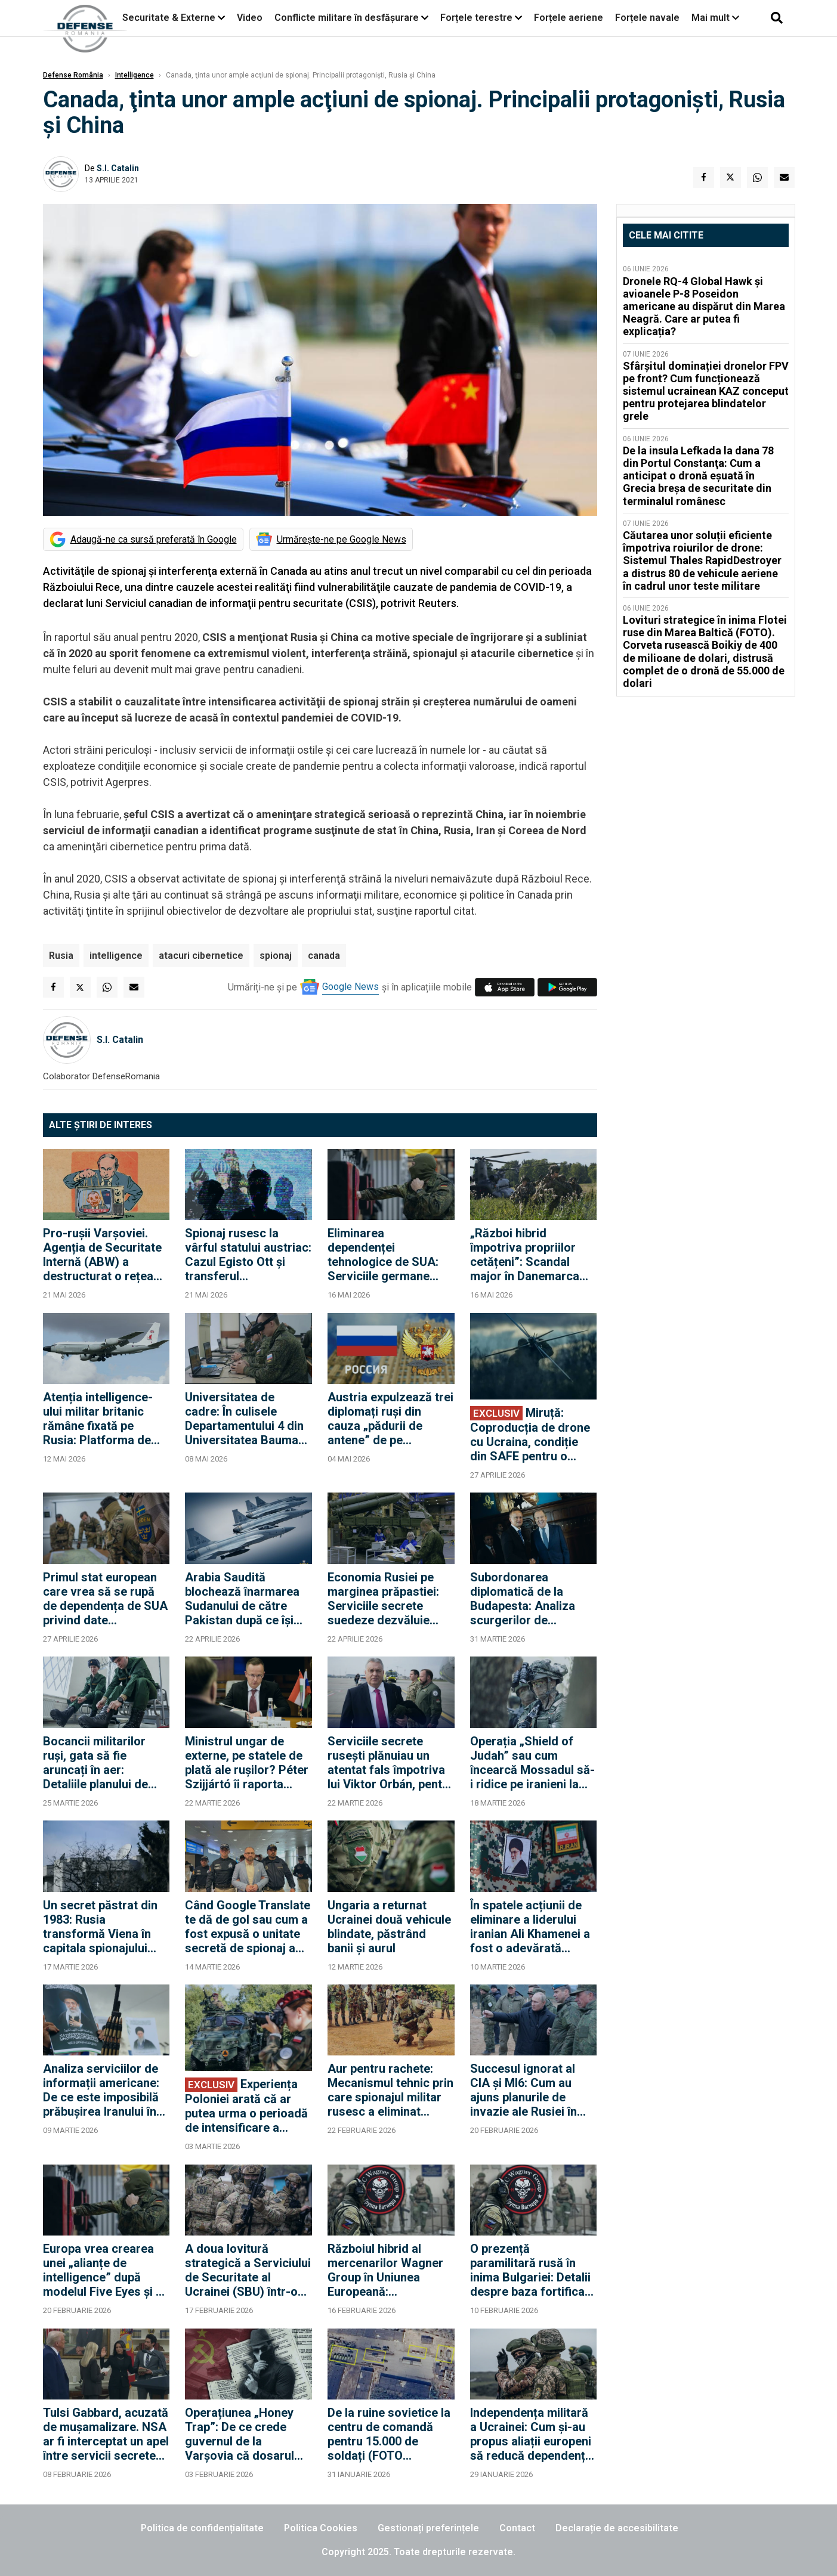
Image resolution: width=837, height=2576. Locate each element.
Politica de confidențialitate (202, 2528)
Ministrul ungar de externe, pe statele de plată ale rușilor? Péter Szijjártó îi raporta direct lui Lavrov (246, 1762)
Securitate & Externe (168, 17)
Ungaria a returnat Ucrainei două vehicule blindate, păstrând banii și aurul (389, 1926)
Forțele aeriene (568, 17)
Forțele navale (647, 17)
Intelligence (134, 75)
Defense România (73, 75)
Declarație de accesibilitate (616, 2528)
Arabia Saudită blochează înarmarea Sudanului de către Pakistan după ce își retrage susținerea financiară (242, 1598)
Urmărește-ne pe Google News (341, 539)
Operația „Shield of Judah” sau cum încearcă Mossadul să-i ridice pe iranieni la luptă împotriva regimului (532, 1762)
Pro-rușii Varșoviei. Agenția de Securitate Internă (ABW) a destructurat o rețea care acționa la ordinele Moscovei (102, 1254)
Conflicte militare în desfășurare (346, 17)
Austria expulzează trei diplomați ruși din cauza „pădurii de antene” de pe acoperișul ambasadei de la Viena (390, 1418)
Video (249, 17)
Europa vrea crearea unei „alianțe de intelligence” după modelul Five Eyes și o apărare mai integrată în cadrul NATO (103, 2270)
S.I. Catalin (118, 168)
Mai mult (715, 17)
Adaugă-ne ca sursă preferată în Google (153, 539)
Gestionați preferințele (428, 2528)
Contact (517, 2528)
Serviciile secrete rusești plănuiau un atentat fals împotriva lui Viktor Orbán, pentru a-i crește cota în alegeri (390, 1762)
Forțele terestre (476, 17)
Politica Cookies (320, 2528)
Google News (350, 986)
